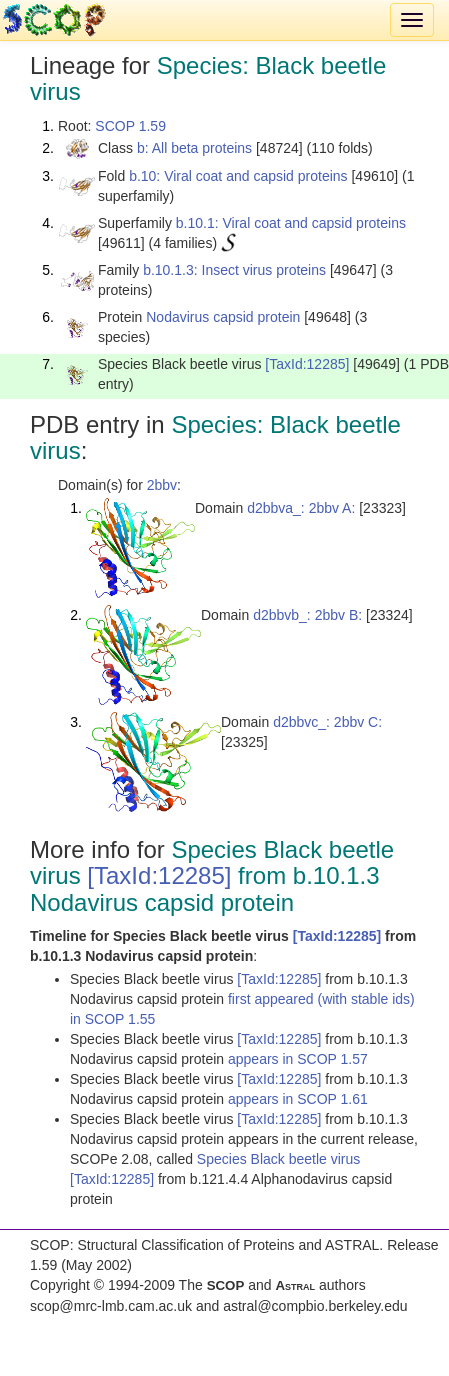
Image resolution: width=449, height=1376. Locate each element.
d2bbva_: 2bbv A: (301, 508)
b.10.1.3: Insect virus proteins (234, 270)
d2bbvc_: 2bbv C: (327, 722)
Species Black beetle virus (278, 1159)
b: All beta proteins (194, 148)
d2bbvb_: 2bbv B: (307, 615)
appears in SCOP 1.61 (298, 1099)
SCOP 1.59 (130, 126)
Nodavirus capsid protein (223, 317)
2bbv (162, 485)
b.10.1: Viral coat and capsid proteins (291, 223)
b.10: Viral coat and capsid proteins (238, 176)
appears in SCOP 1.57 (298, 1059)
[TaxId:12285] (307, 364)
